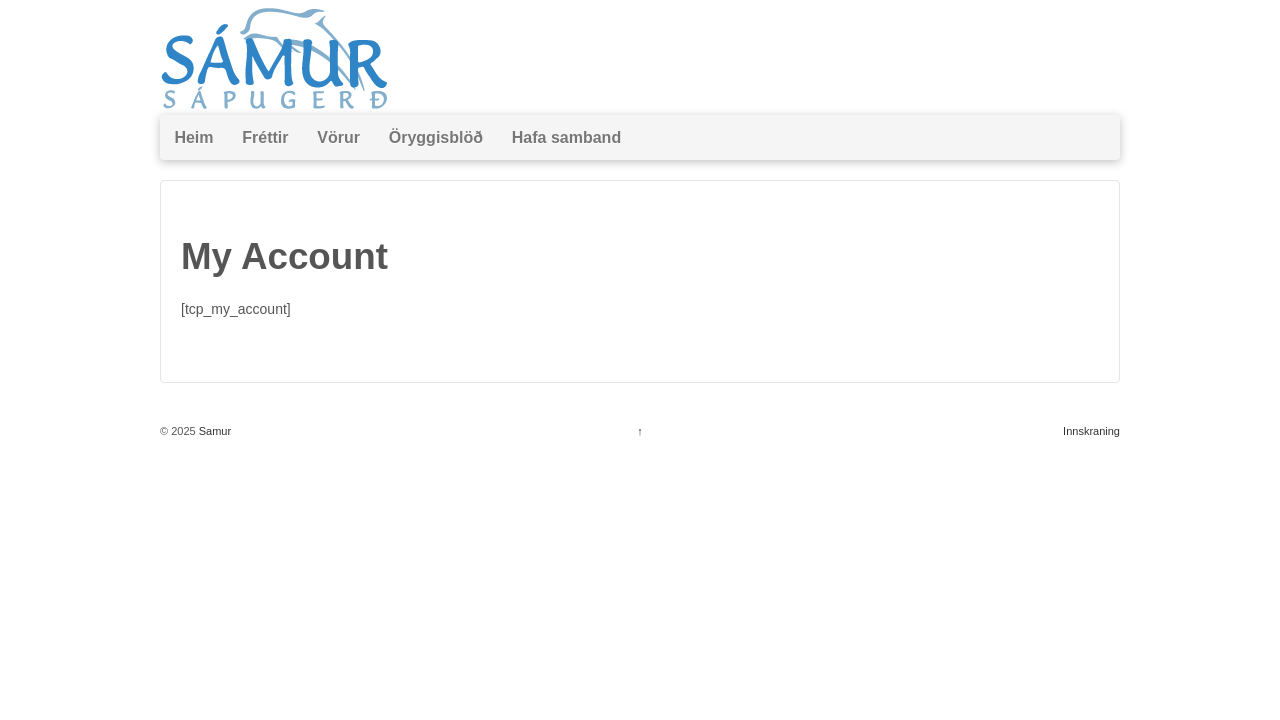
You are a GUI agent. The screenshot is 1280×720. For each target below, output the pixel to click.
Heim (193, 137)
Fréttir (265, 137)
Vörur (338, 137)
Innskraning (1091, 431)
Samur (213, 431)
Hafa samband (566, 137)
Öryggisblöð (436, 137)
